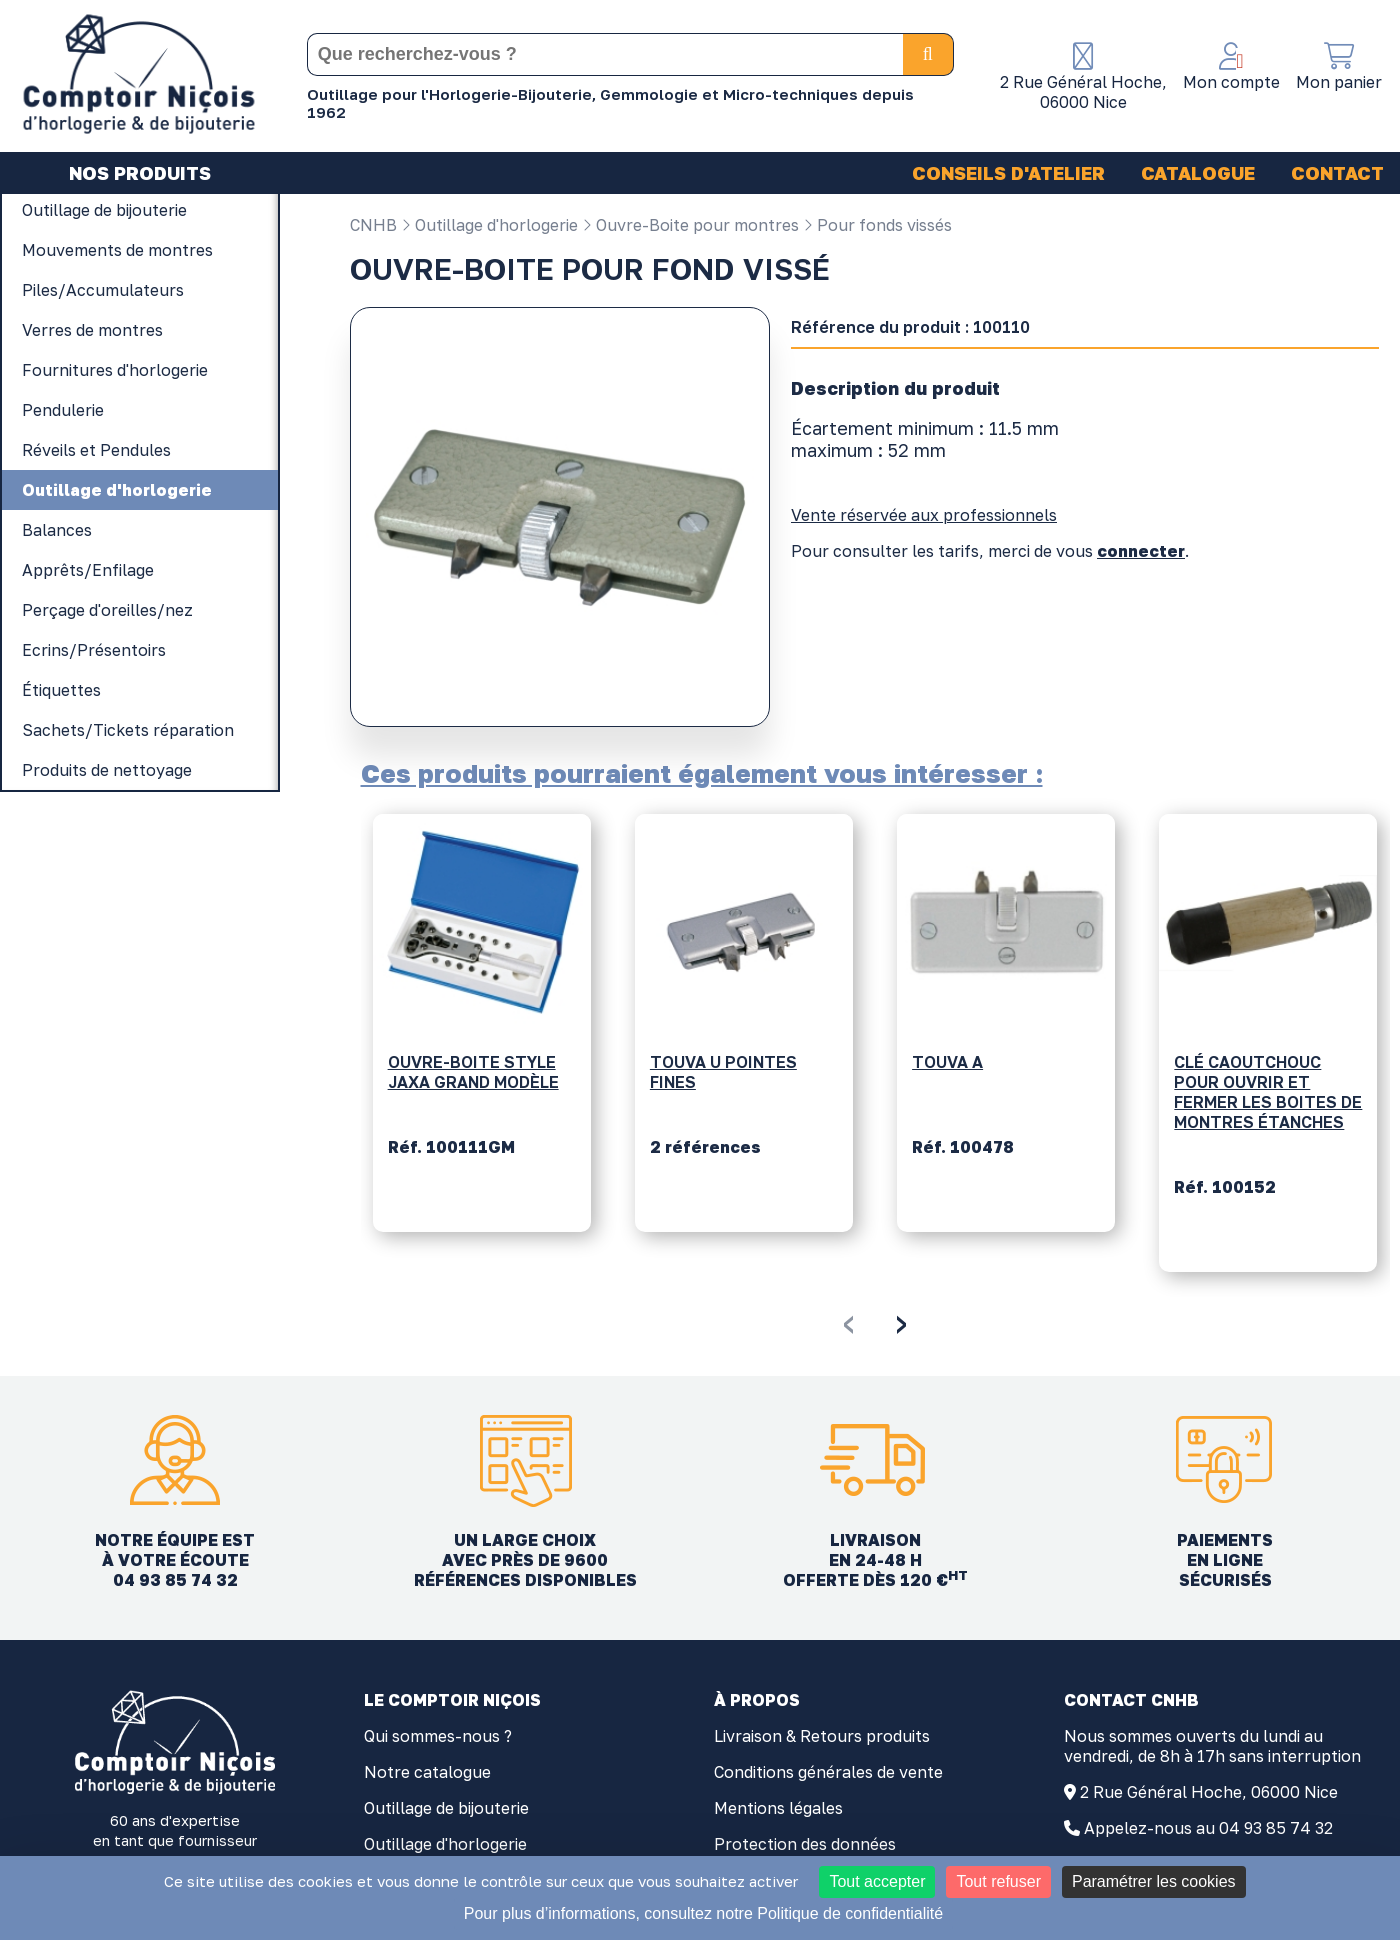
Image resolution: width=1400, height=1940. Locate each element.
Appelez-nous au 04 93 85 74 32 (1208, 1828)
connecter (1141, 551)
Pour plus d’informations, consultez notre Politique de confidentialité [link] (703, 1913)
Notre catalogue (427, 1772)
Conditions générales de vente (828, 1772)
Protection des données (805, 1844)
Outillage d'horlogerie (489, 225)
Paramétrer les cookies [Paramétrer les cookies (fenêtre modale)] (1154, 1881)
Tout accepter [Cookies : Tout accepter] (877, 1881)
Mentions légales (778, 1808)
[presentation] (848, 1321)
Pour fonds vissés (877, 225)
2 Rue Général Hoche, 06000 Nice (1209, 1792)
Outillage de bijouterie (446, 1808)
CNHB (373, 225)
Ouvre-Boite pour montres (690, 225)
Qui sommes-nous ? (438, 1736)
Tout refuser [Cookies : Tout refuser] (998, 1881)
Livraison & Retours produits (822, 1736)
